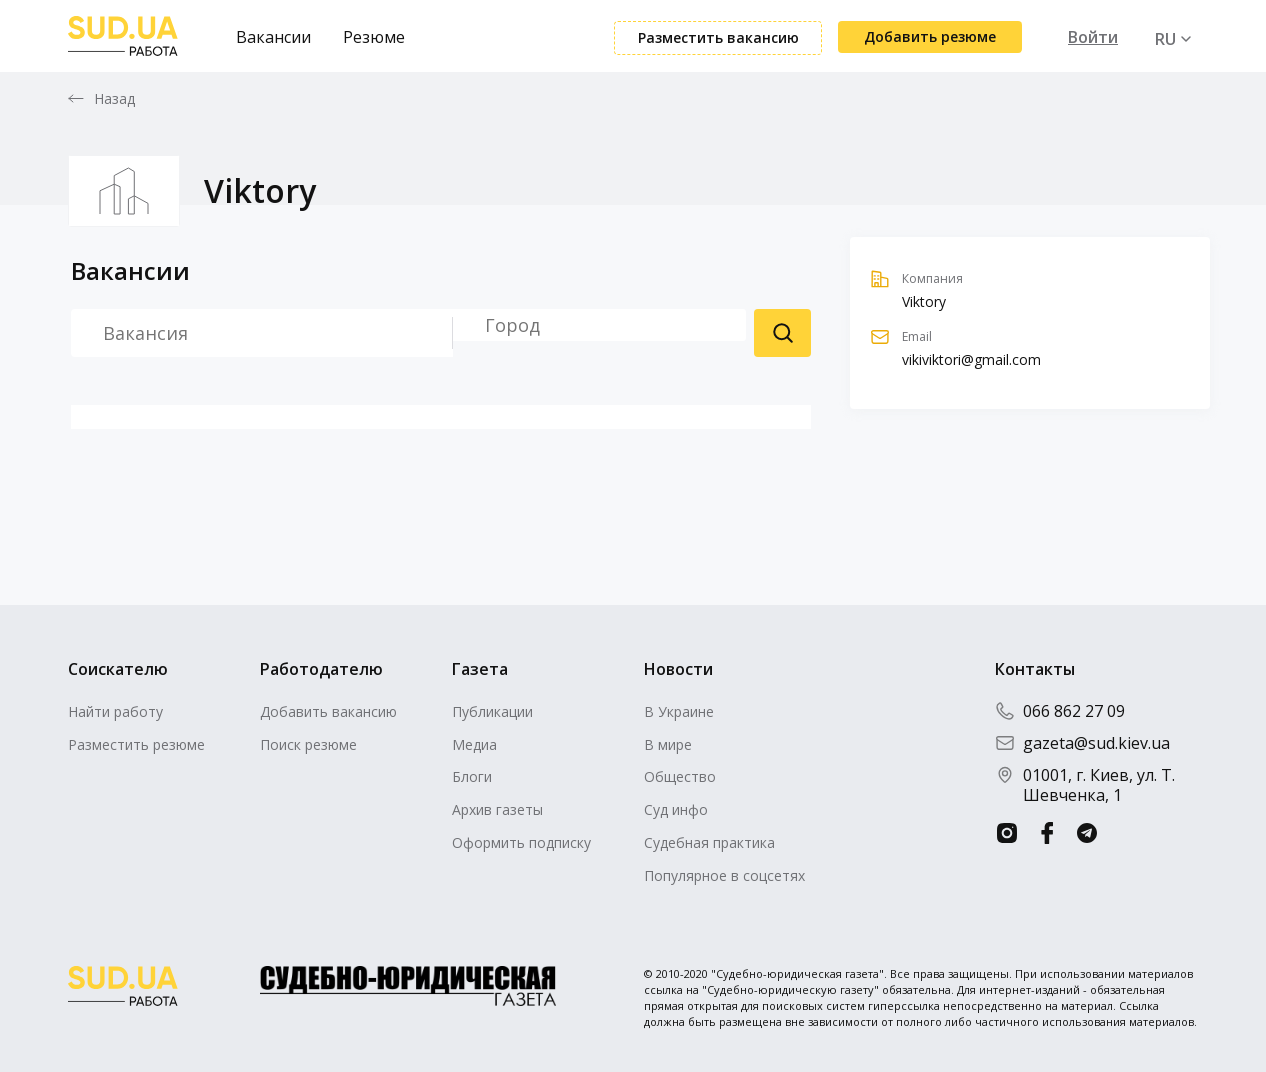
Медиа (474, 744)
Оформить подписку (521, 842)
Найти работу (115, 711)
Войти (1093, 37)
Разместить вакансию (718, 37)
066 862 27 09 (1060, 711)
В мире (668, 744)
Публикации (492, 711)
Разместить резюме (136, 744)
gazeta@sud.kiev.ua (1082, 743)
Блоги (472, 776)
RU (1165, 39)
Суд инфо (676, 809)
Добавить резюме (930, 36)
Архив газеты (497, 809)
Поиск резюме (782, 333)
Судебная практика (709, 842)
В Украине (679, 711)
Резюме (374, 37)
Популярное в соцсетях (724, 875)
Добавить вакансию (328, 711)
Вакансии (273, 37)
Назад (115, 99)
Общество (680, 776)
